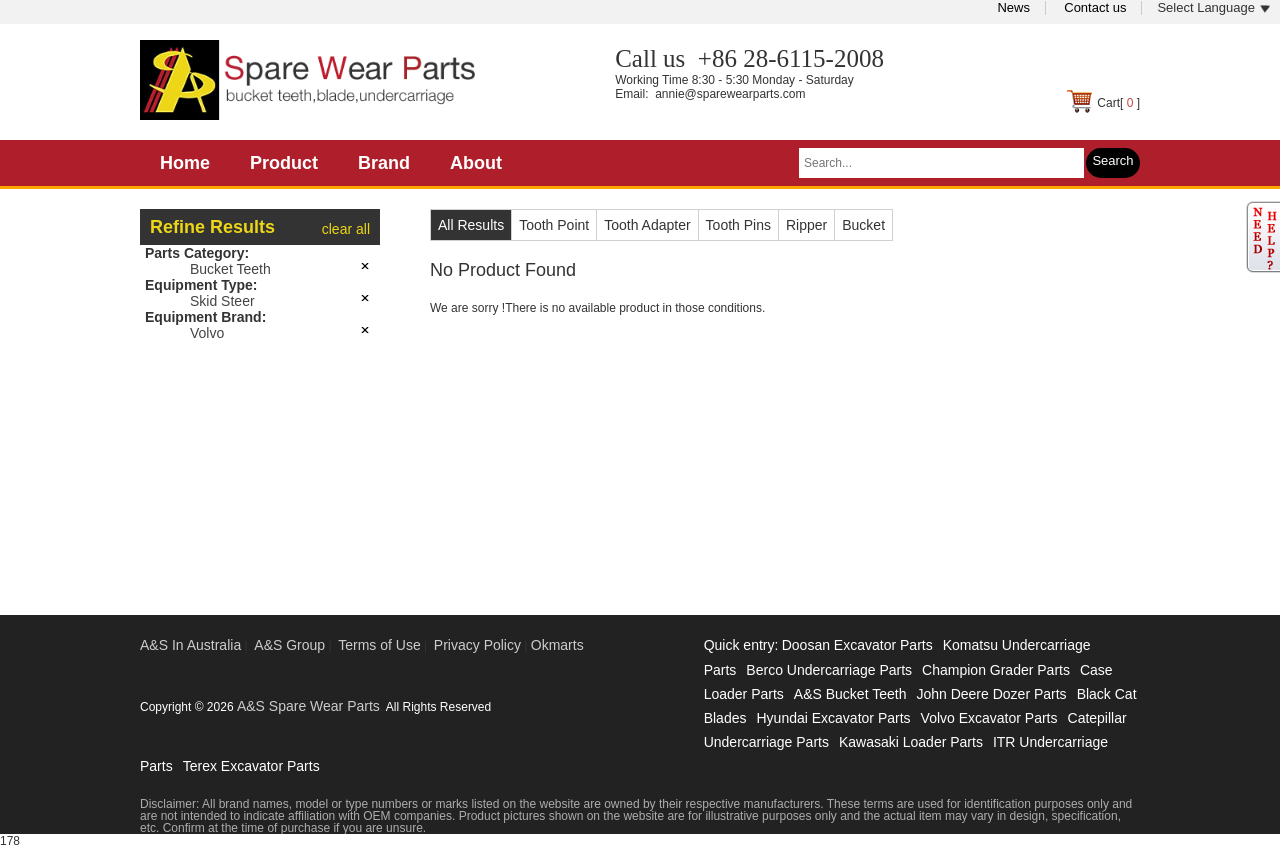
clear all (346, 229)
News (1013, 7)
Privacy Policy (477, 645)
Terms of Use (379, 645)
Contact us (1095, 7)
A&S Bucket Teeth (850, 694)
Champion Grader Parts (996, 670)
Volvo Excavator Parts (989, 718)
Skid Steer (222, 301)
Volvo (207, 333)
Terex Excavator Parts (251, 766)
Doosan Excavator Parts (857, 645)
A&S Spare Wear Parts (308, 706)
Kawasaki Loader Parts (911, 742)
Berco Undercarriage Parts (829, 670)
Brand (384, 163)
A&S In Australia (190, 645)
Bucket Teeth (230, 269)
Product (284, 163)
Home (185, 163)
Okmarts (557, 645)
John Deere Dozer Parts (991, 694)
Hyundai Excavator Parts (833, 718)
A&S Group (289, 645)
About (476, 163)
